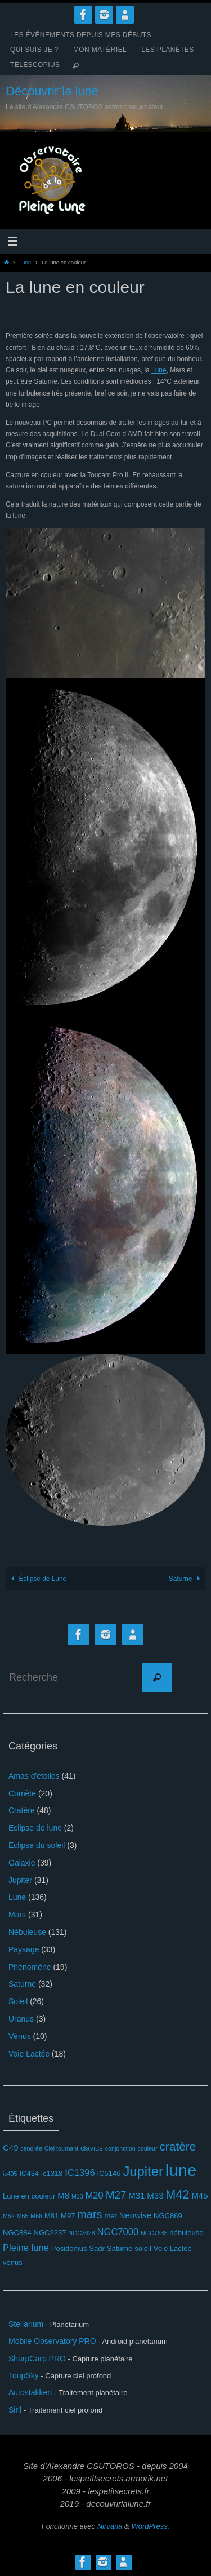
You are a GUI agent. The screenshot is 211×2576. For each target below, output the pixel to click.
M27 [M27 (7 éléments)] (116, 2195)
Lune (25, 262)
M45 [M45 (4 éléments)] (199, 2195)
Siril (14, 2409)
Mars (17, 1914)
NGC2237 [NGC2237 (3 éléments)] (50, 2232)
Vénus (19, 2036)
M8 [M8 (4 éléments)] (63, 2195)
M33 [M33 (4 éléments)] (155, 2195)
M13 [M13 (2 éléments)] (77, 2196)
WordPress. (150, 2526)
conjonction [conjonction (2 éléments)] (120, 2148)
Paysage (23, 1949)
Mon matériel (100, 50)
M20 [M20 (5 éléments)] (95, 2195)
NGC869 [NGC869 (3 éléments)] (168, 2215)
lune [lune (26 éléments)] (180, 2170)
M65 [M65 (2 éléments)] (23, 2216)
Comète (22, 1793)
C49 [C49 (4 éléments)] (10, 2147)
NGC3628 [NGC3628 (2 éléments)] (81, 2232)
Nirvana (110, 2526)
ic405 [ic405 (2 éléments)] (10, 2173)
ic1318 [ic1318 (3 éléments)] (51, 2173)
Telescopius (35, 65)
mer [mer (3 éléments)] (110, 2215)
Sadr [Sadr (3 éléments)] (97, 2248)
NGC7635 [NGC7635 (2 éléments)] (154, 2232)
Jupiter (20, 1880)
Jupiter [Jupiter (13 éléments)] (143, 2171)
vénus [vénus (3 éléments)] (13, 2262)
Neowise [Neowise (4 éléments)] (135, 2215)
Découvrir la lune (52, 91)
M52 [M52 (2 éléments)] (9, 2216)
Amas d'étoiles (34, 1775)
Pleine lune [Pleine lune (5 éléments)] (26, 2247)
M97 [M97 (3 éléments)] (68, 2215)
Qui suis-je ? (34, 50)
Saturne (186, 1579)
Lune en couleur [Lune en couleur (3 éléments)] (29, 2196)
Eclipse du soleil (36, 1845)
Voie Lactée (29, 2053)
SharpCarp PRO (37, 2358)
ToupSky (23, 2375)
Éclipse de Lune (37, 1579)
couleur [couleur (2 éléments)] (148, 2148)
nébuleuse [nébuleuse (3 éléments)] (186, 2232)
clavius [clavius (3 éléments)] (91, 2148)
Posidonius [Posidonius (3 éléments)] (69, 2248)
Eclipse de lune (35, 1827)
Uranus (21, 2018)
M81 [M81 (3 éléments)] (51, 2215)
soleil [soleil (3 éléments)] (142, 2248)
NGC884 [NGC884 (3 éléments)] (17, 2232)
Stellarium (25, 2324)
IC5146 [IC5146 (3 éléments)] (109, 2173)
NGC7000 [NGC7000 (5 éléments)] (118, 2232)
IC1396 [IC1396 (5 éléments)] (80, 2173)
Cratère (21, 1810)
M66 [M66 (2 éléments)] (36, 2216)
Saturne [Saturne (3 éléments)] (120, 2248)
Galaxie (21, 1862)
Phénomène (29, 1966)
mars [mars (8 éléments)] (89, 2214)
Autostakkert (30, 2392)
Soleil (18, 2001)
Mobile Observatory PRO (52, 2341)
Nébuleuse (27, 1932)
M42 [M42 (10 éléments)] (177, 2194)
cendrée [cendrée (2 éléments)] (31, 2148)
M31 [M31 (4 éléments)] (136, 2195)
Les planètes (167, 50)
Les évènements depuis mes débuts (80, 35)
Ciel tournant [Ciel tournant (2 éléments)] (61, 2148)
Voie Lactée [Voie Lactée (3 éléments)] (173, 2248)
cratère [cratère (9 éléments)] (177, 2146)
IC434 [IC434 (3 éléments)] (29, 2173)
